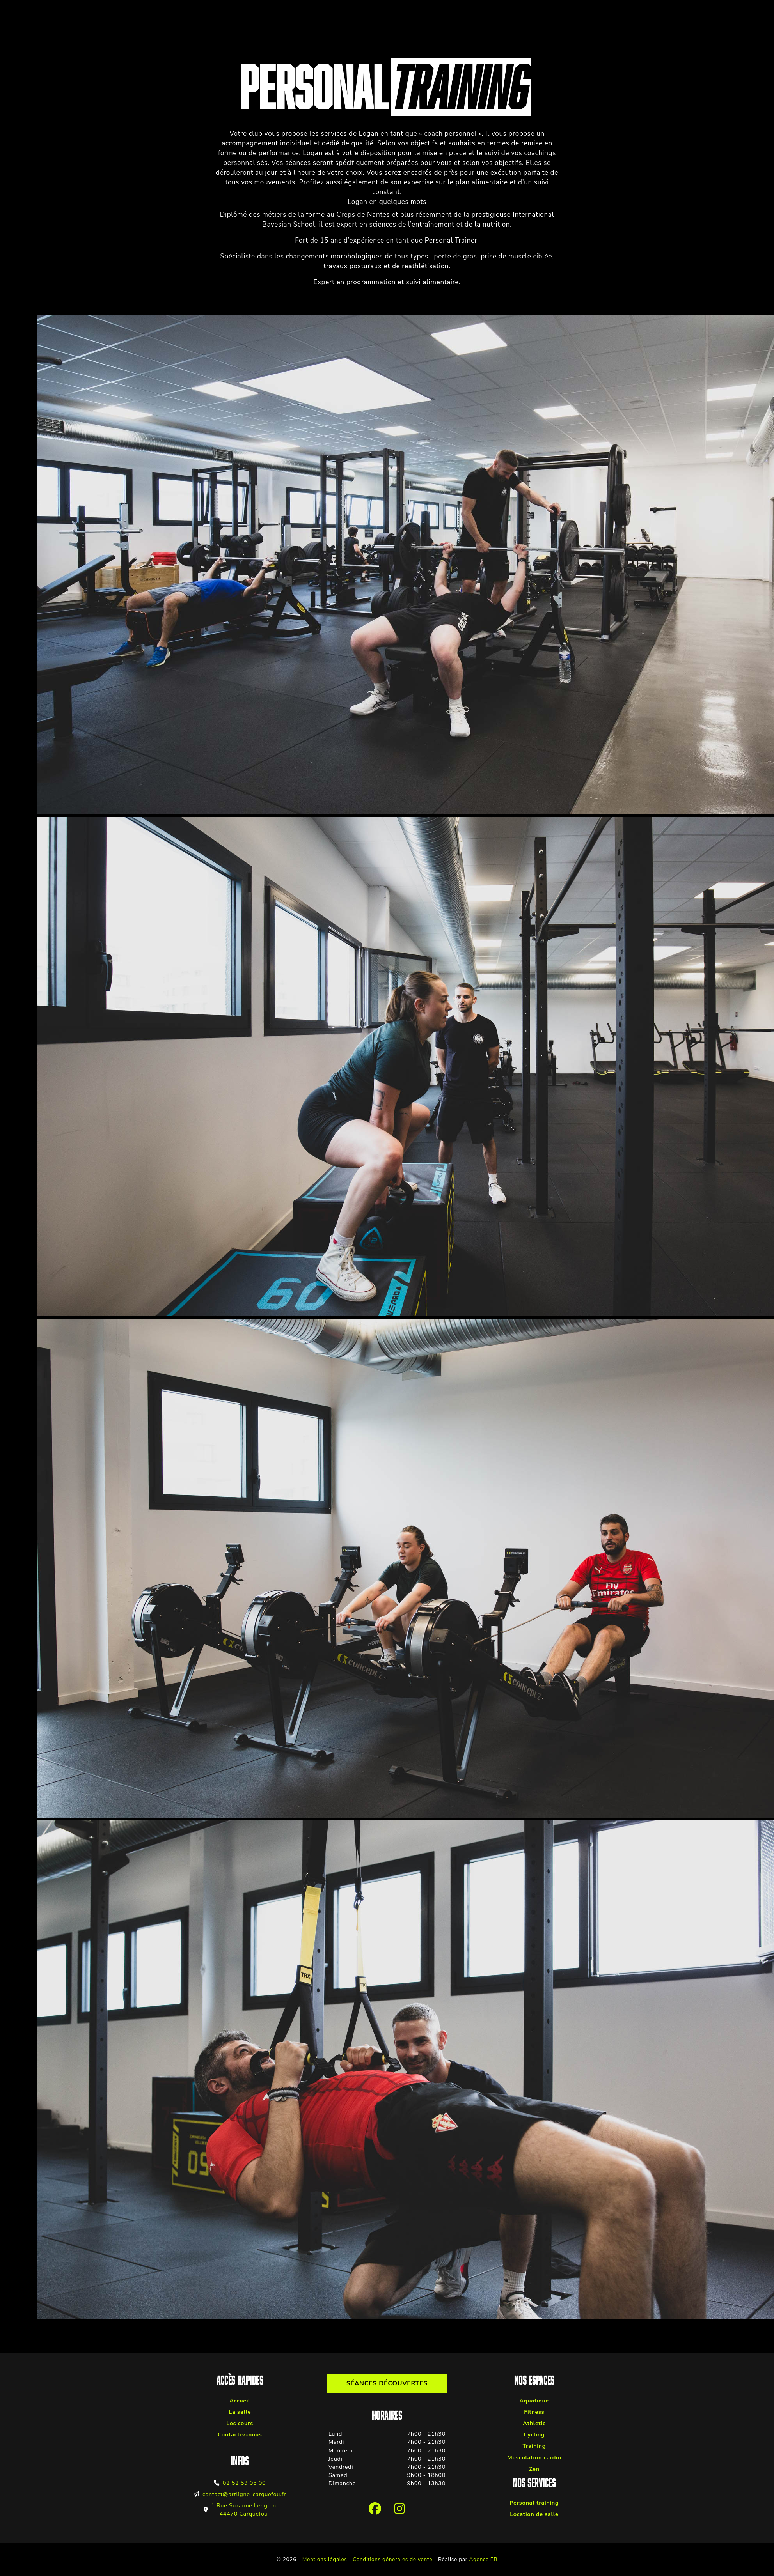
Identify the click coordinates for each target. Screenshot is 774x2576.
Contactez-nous (240, 2434)
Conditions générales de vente (392, 2559)
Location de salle (534, 2514)
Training (534, 2446)
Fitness (534, 2412)
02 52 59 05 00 (244, 2483)
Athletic (534, 2423)
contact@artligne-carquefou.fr (244, 2494)
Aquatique (534, 2400)
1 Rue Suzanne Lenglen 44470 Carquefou (243, 2510)
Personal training (534, 2503)
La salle (240, 2412)
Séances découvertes (387, 2383)
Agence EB (483, 2559)
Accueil (239, 2400)
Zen (534, 2469)
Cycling (534, 2434)
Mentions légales (324, 2559)
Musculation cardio (534, 2457)
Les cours (239, 2423)
